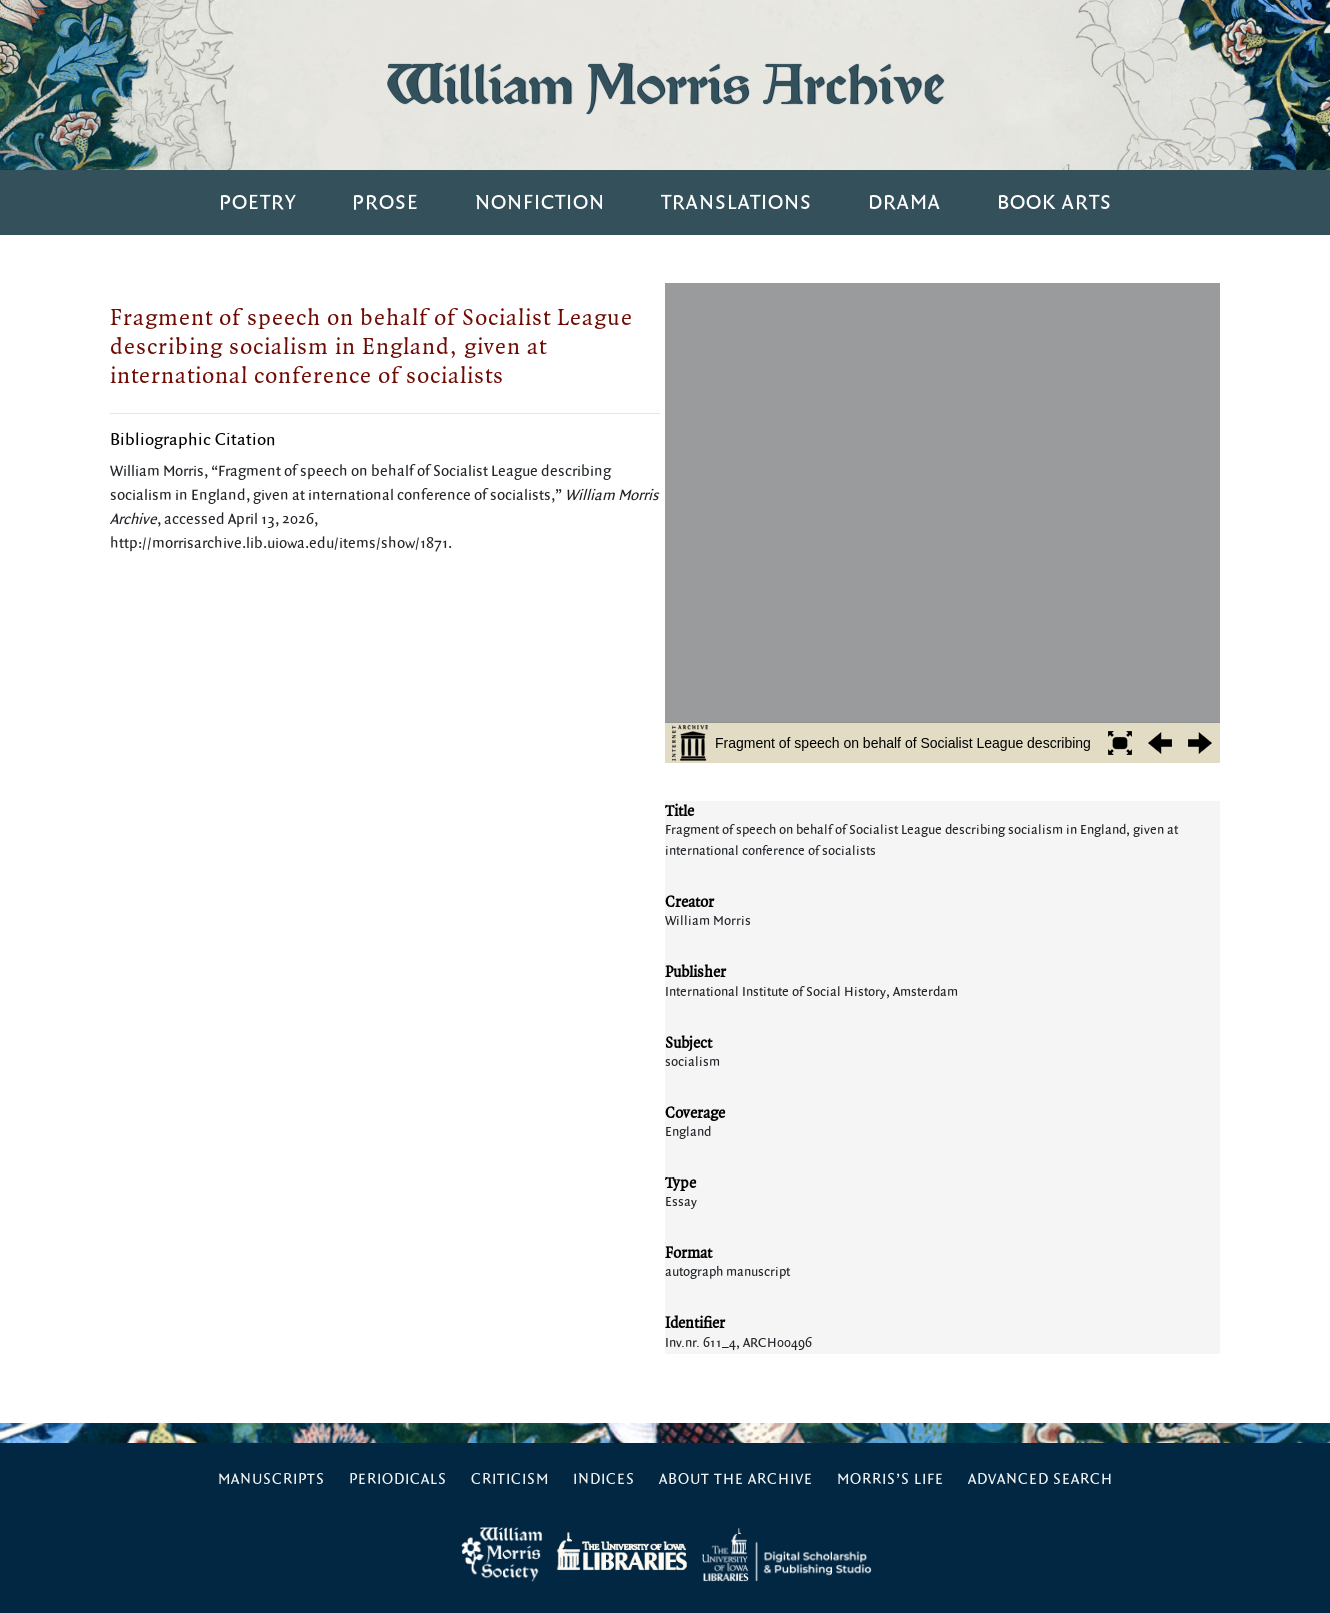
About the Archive (736, 1479)
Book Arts (1054, 202)
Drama (904, 202)
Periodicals (398, 1479)
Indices (604, 1479)
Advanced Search (1040, 1479)
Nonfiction (540, 202)
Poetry (257, 202)
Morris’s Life (890, 1479)
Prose (385, 202)
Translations (736, 202)
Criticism (510, 1479)
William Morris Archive (665, 84)
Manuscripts (271, 1479)
